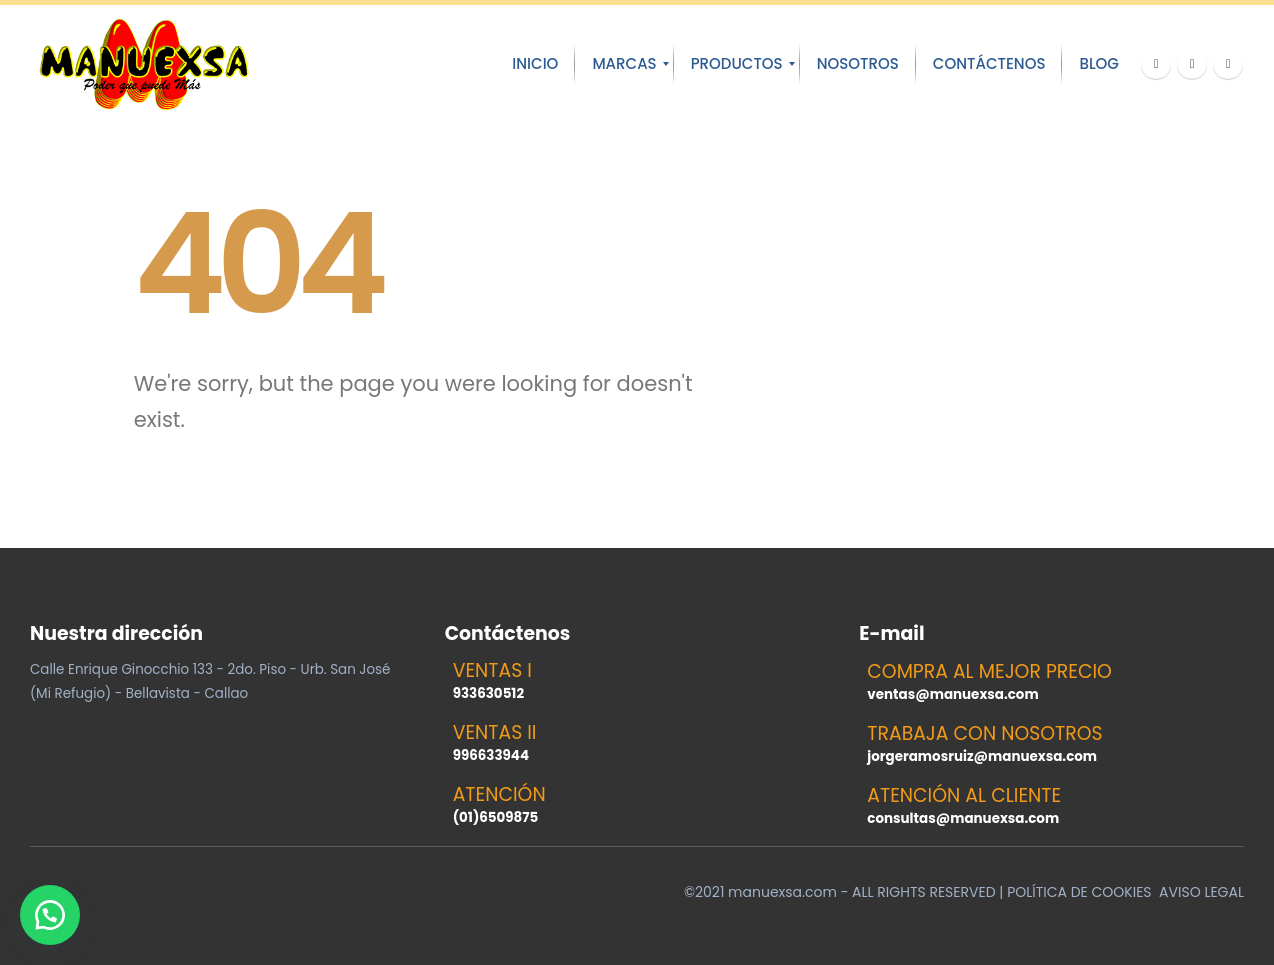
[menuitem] (535, 64)
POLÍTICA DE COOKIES (1079, 892)
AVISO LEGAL (1201, 892)
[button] (50, 915)
